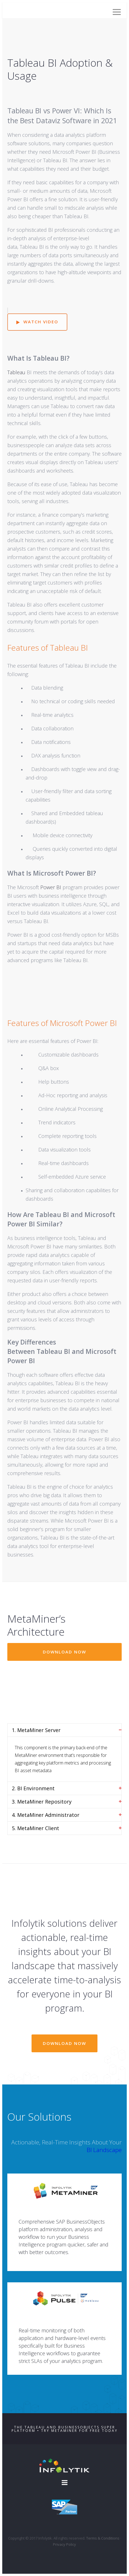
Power (50, 887)
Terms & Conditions (102, 2538)
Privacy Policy (64, 2544)
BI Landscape (104, 2150)
